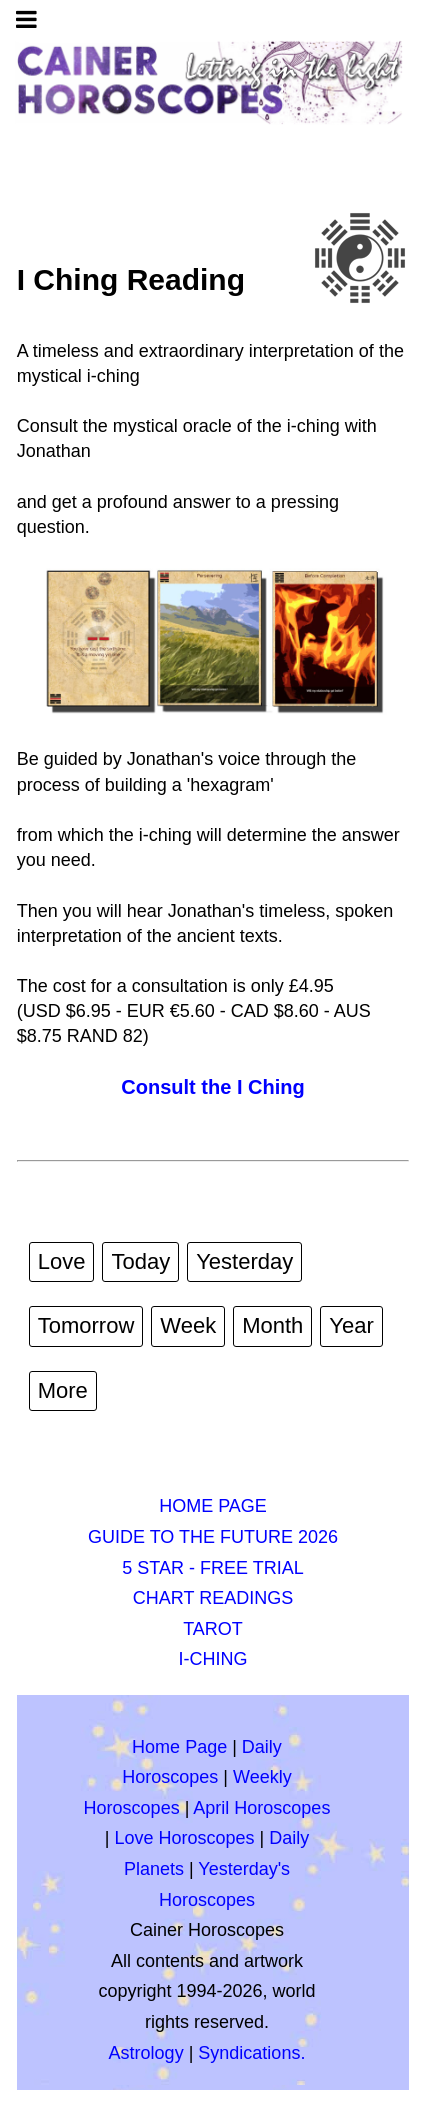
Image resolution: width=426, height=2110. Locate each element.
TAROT (213, 1629)
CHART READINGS (213, 1598)
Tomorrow (86, 1325)
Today (140, 1261)
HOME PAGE (213, 1506)
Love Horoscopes (184, 1838)
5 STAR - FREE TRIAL (212, 1568)
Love (62, 1261)
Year (351, 1325)
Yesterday (244, 1261)
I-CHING (213, 1659)
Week (188, 1325)
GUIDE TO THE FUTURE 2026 (213, 1537)
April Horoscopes (261, 1808)
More (63, 1390)
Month (272, 1325)
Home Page (179, 1747)
